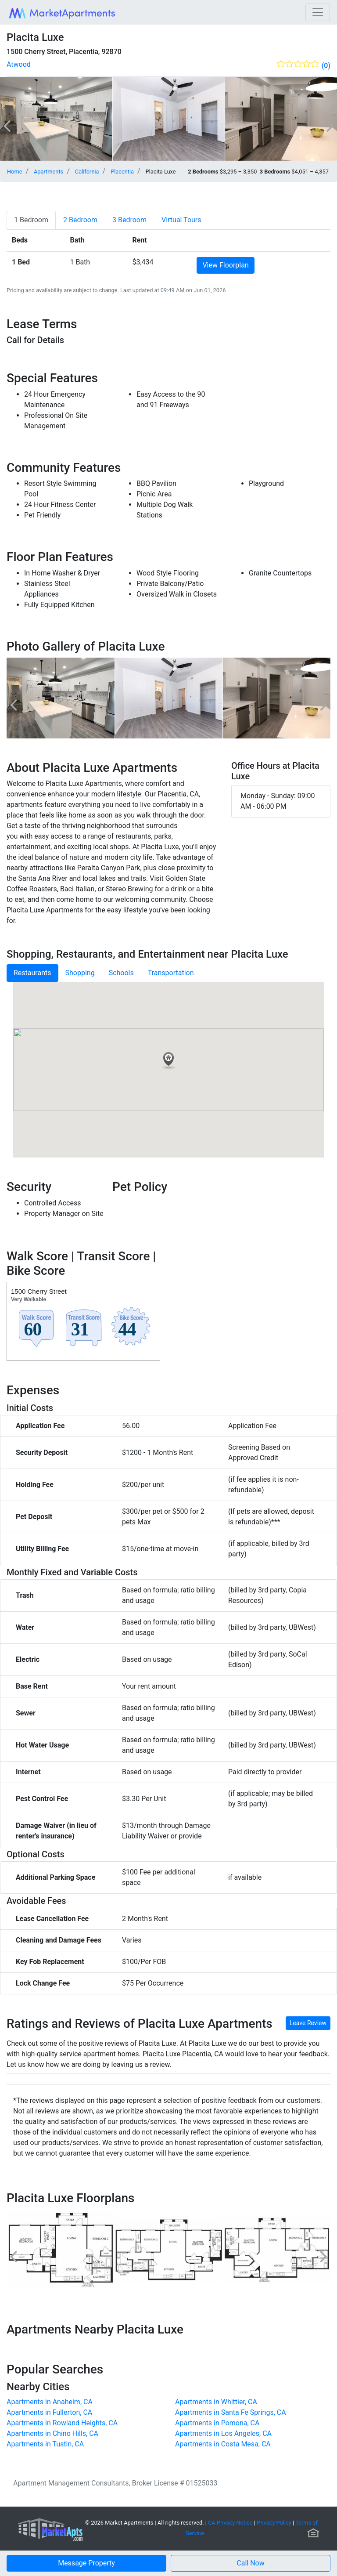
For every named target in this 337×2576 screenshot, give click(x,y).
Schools (121, 973)
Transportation (171, 973)
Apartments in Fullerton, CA (49, 2412)
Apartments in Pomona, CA (217, 2423)
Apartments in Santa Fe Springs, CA (230, 2412)
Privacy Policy (274, 2522)
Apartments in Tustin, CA (45, 2444)
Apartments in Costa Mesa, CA (223, 2444)
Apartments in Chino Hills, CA (52, 2433)
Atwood (19, 64)
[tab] (31, 220)
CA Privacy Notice (230, 2522)
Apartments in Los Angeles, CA (223, 2433)
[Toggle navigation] (317, 12)
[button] (250, 2563)
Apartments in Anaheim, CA (50, 2402)
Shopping (80, 973)
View (225, 265)
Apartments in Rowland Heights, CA (62, 2423)
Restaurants (32, 973)
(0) (326, 66)
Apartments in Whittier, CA (216, 2402)
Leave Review (308, 2022)
